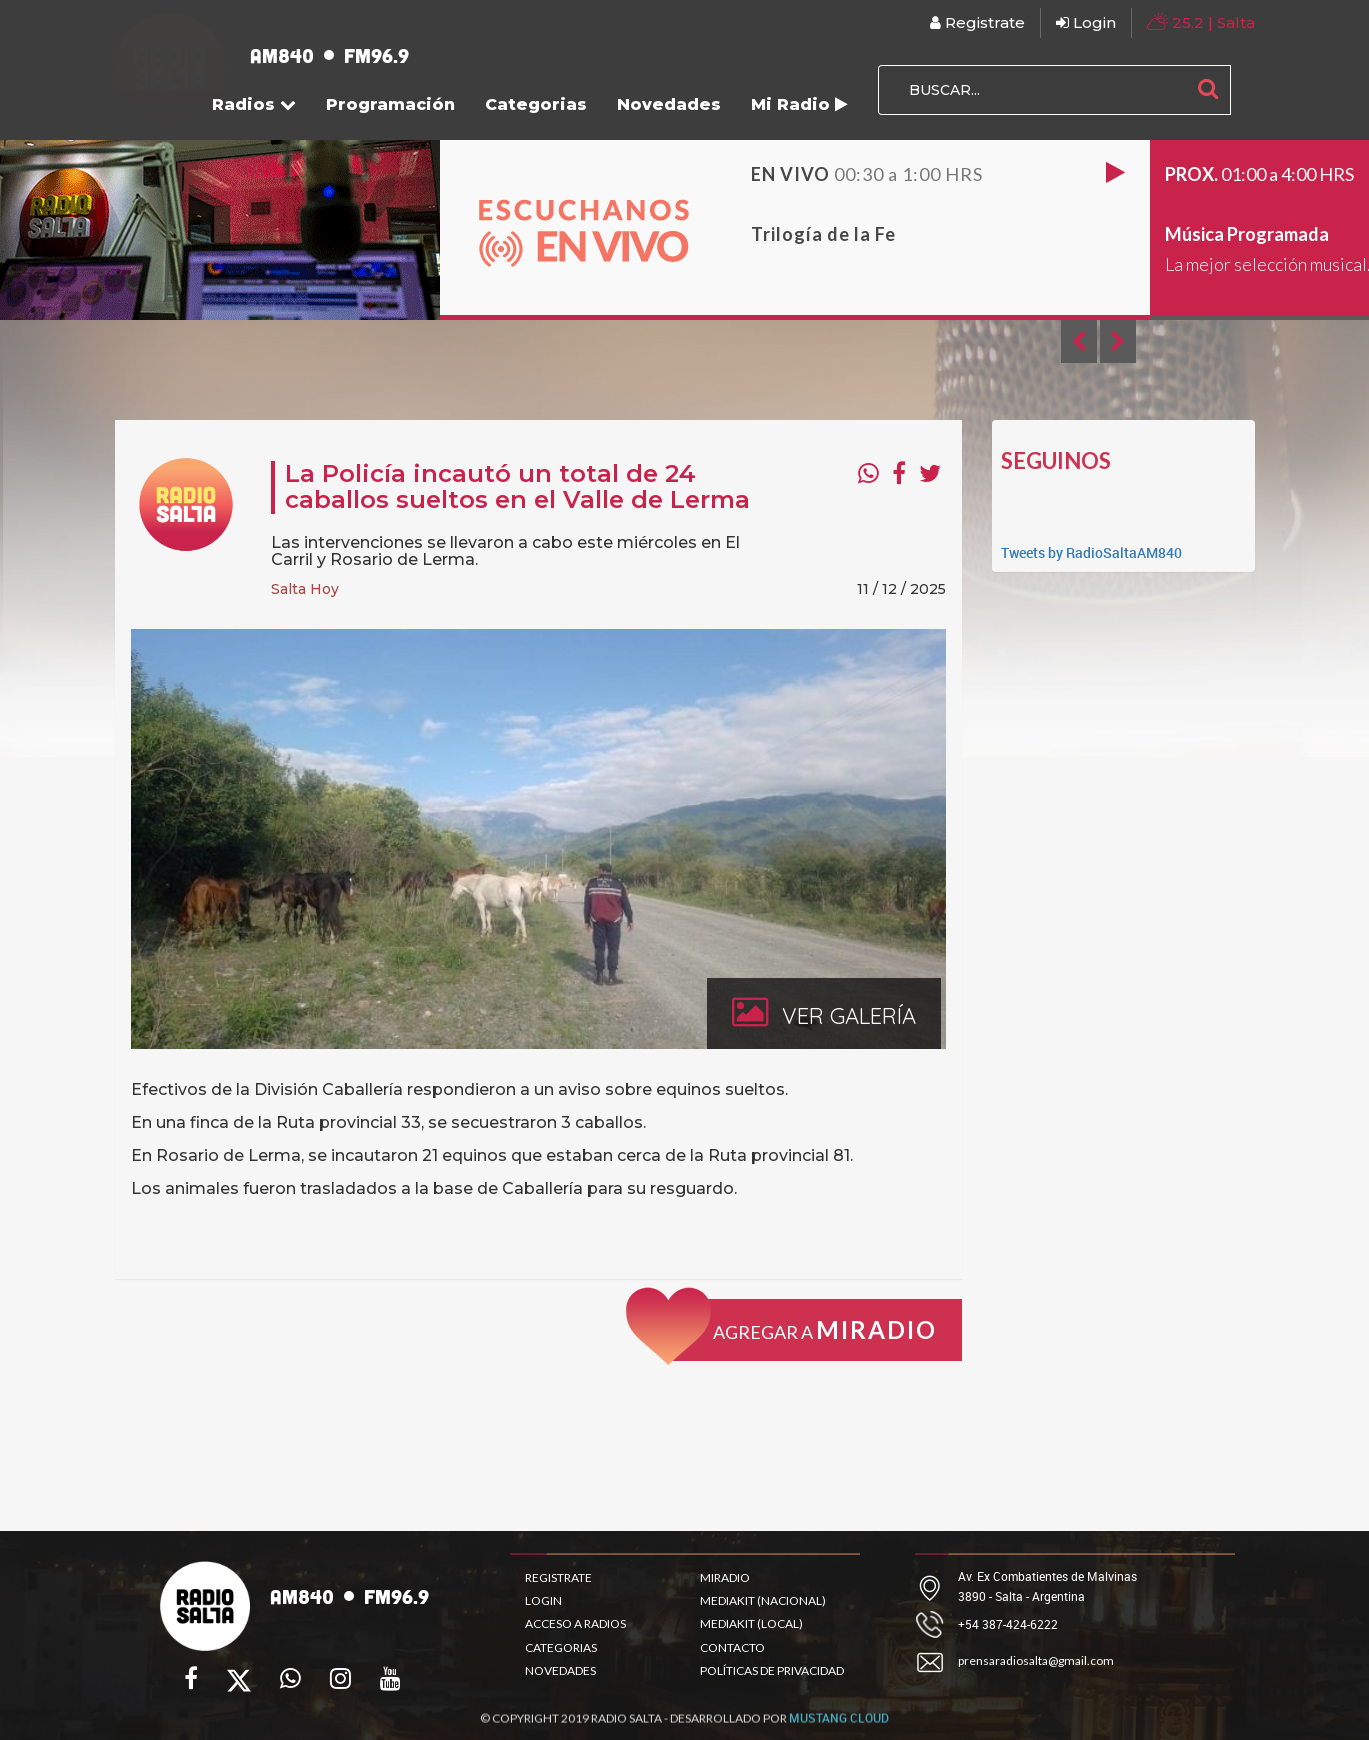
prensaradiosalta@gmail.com (1036, 1660)
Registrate (977, 22)
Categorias (536, 104)
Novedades (669, 104)
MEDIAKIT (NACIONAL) (763, 1600)
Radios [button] (254, 104)
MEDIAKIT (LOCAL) (751, 1623)
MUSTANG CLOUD (839, 1727)
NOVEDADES (560, 1670)
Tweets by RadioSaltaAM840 (1091, 552)
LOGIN (543, 1600)
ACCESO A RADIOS (575, 1623)
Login (1086, 22)
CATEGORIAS (561, 1647)
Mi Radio (799, 104)
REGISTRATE (558, 1577)
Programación (390, 104)
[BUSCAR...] (1032, 90)
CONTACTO (732, 1647)
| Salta (1201, 21)
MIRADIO (725, 1577)
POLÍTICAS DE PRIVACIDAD (772, 1670)
